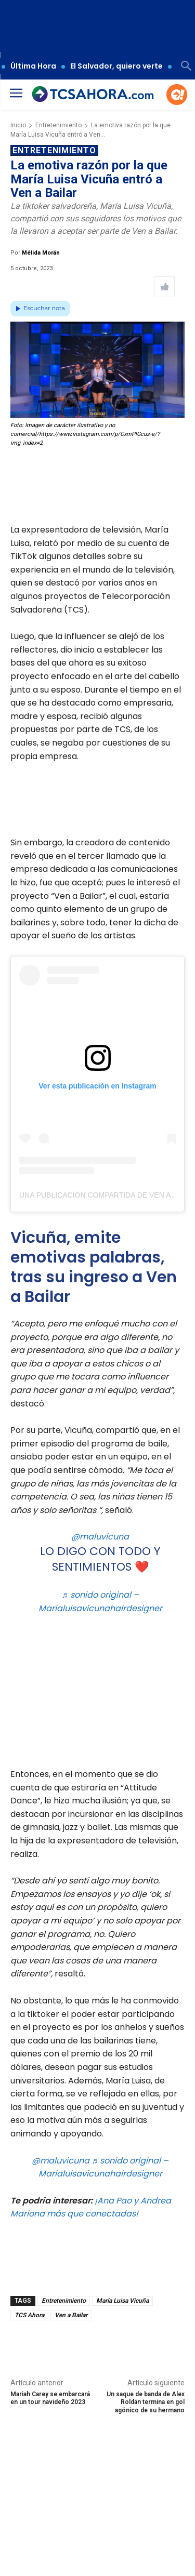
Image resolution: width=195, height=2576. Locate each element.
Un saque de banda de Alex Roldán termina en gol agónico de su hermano (146, 2402)
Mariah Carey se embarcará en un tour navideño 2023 (50, 2398)
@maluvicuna (100, 1537)
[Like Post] (164, 286)
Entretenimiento (58, 125)
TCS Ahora (29, 2315)
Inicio (18, 125)
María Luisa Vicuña (122, 2300)
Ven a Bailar (71, 2315)
